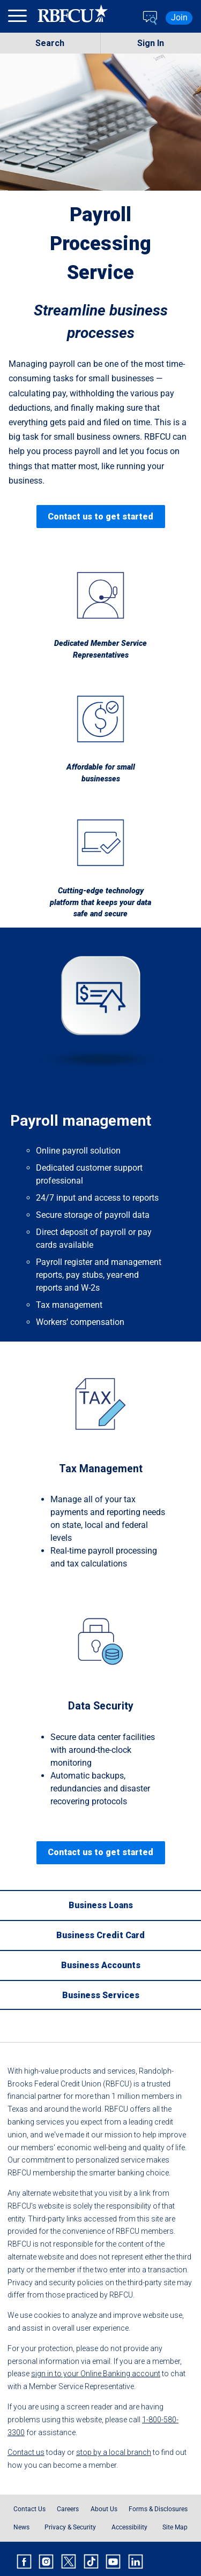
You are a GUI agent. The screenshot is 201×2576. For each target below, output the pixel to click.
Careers (68, 2509)
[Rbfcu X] (68, 2561)
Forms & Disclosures (158, 2509)
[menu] (19, 18)
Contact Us (29, 2509)
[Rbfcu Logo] (73, 17)
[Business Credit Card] (100, 1935)
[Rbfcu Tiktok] (91, 2561)
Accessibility (129, 2527)
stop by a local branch (113, 2452)
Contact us (26, 2452)
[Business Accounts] (100, 1965)
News (21, 2527)
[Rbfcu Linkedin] (135, 2561)
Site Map (175, 2527)
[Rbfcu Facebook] (24, 2561)
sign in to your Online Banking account (95, 2373)
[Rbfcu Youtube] (113, 2561)
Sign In (150, 43)
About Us (104, 2509)
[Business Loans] (100, 1905)
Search (49, 43)
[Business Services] (100, 1995)
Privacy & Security (70, 2527)
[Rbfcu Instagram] (46, 2561)
